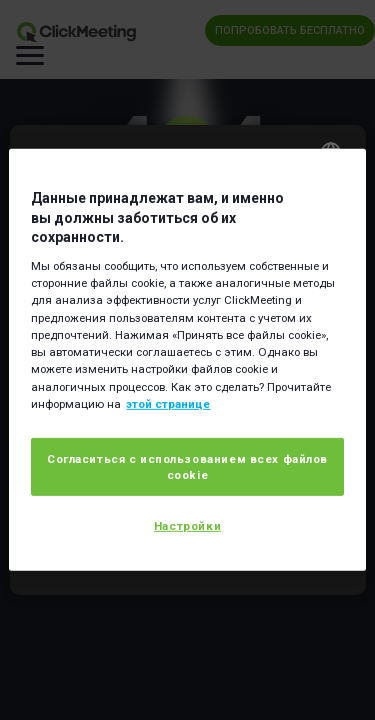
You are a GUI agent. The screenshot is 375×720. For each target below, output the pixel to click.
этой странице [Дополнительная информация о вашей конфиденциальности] (168, 404)
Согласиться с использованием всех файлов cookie (187, 467)
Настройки (187, 526)
